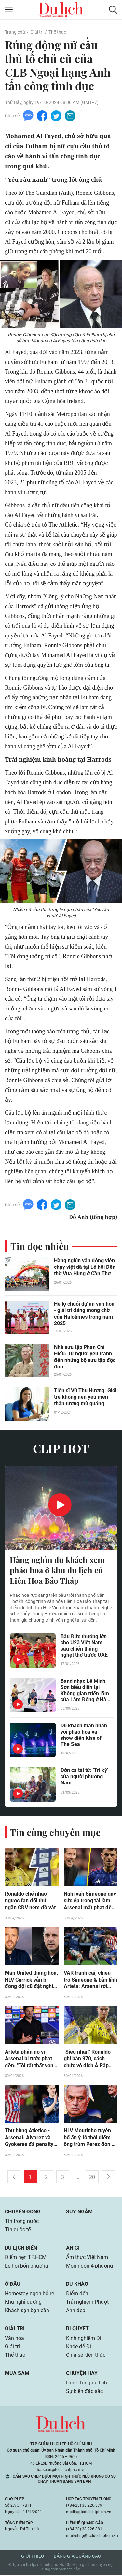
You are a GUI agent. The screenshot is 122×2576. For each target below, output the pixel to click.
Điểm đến (77, 2295)
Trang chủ (15, 32)
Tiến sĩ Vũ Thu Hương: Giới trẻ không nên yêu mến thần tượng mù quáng (85, 1397)
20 (92, 2178)
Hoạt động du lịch (86, 2384)
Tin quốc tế (18, 2231)
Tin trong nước (22, 2222)
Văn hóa (14, 2339)
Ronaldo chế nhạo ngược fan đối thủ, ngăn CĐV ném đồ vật (30, 1901)
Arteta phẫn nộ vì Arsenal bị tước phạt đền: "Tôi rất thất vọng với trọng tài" (30, 2060)
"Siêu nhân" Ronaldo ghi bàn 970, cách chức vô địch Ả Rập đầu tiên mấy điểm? (87, 2060)
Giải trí (36, 32)
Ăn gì (73, 2249)
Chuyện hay (82, 2374)
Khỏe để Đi (78, 2348)
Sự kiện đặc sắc (84, 2392)
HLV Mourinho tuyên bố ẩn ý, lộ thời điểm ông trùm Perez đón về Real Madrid (90, 2139)
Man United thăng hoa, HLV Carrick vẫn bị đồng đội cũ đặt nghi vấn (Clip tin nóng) (31, 1981)
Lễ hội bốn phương (26, 2267)
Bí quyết (77, 2330)
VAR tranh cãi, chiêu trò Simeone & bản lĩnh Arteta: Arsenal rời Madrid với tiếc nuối (90, 1981)
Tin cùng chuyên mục (55, 1833)
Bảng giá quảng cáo (77, 2557)
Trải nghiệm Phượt (87, 2303)
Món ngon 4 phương (89, 2267)
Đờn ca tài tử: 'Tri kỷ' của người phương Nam (84, 1777)
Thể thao (57, 32)
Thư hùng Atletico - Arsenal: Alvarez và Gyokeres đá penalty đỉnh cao (29, 2139)
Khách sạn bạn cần (27, 2312)
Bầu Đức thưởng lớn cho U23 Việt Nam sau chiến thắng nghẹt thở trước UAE (84, 1646)
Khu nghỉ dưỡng (23, 2303)
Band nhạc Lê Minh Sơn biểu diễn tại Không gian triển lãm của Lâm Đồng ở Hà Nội (85, 1691)
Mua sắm (17, 2374)
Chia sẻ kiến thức (85, 2356)
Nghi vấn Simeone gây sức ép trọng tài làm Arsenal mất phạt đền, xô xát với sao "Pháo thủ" (90, 1902)
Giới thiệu (32, 2557)
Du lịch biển (21, 2249)
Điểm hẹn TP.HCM (25, 2258)
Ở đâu (12, 2285)
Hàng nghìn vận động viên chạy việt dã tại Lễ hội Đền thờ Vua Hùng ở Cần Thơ (84, 1267)
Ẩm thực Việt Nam (87, 2258)
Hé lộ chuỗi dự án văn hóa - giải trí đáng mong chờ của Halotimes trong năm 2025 (84, 1314)
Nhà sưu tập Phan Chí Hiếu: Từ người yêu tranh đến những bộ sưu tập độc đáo (84, 1357)
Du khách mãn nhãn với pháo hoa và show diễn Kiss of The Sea (84, 1735)
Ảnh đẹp (75, 2312)
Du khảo (77, 2285)
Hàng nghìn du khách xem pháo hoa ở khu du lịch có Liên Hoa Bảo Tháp (57, 1570)
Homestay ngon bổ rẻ (29, 2295)
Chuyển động (23, 2213)
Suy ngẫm (79, 2213)
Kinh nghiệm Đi (83, 2339)
